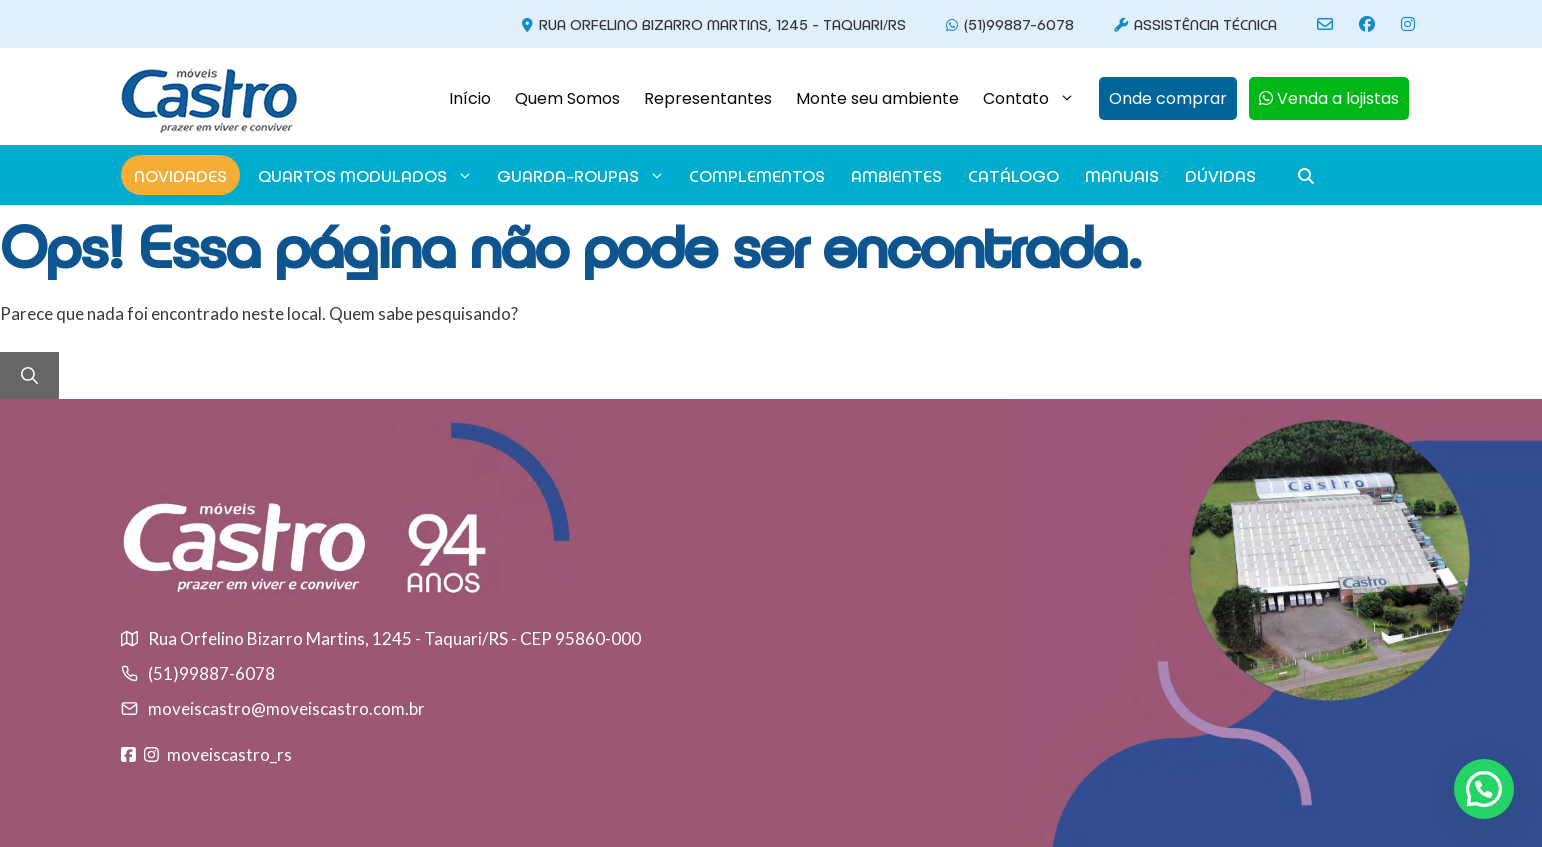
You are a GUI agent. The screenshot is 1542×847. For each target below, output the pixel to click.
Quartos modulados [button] (366, 175)
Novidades (180, 175)
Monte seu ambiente (877, 98)
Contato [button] (1035, 99)
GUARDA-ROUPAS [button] (581, 175)
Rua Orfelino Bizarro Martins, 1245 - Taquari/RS (711, 23)
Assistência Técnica (1192, 23)
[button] (1162, 99)
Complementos (757, 175)
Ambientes (896, 175)
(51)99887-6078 (1007, 23)
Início (470, 98)
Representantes (708, 98)
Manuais (1122, 175)
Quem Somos (567, 98)
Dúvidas (1220, 175)
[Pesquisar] (29, 376)
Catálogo (1013, 175)
